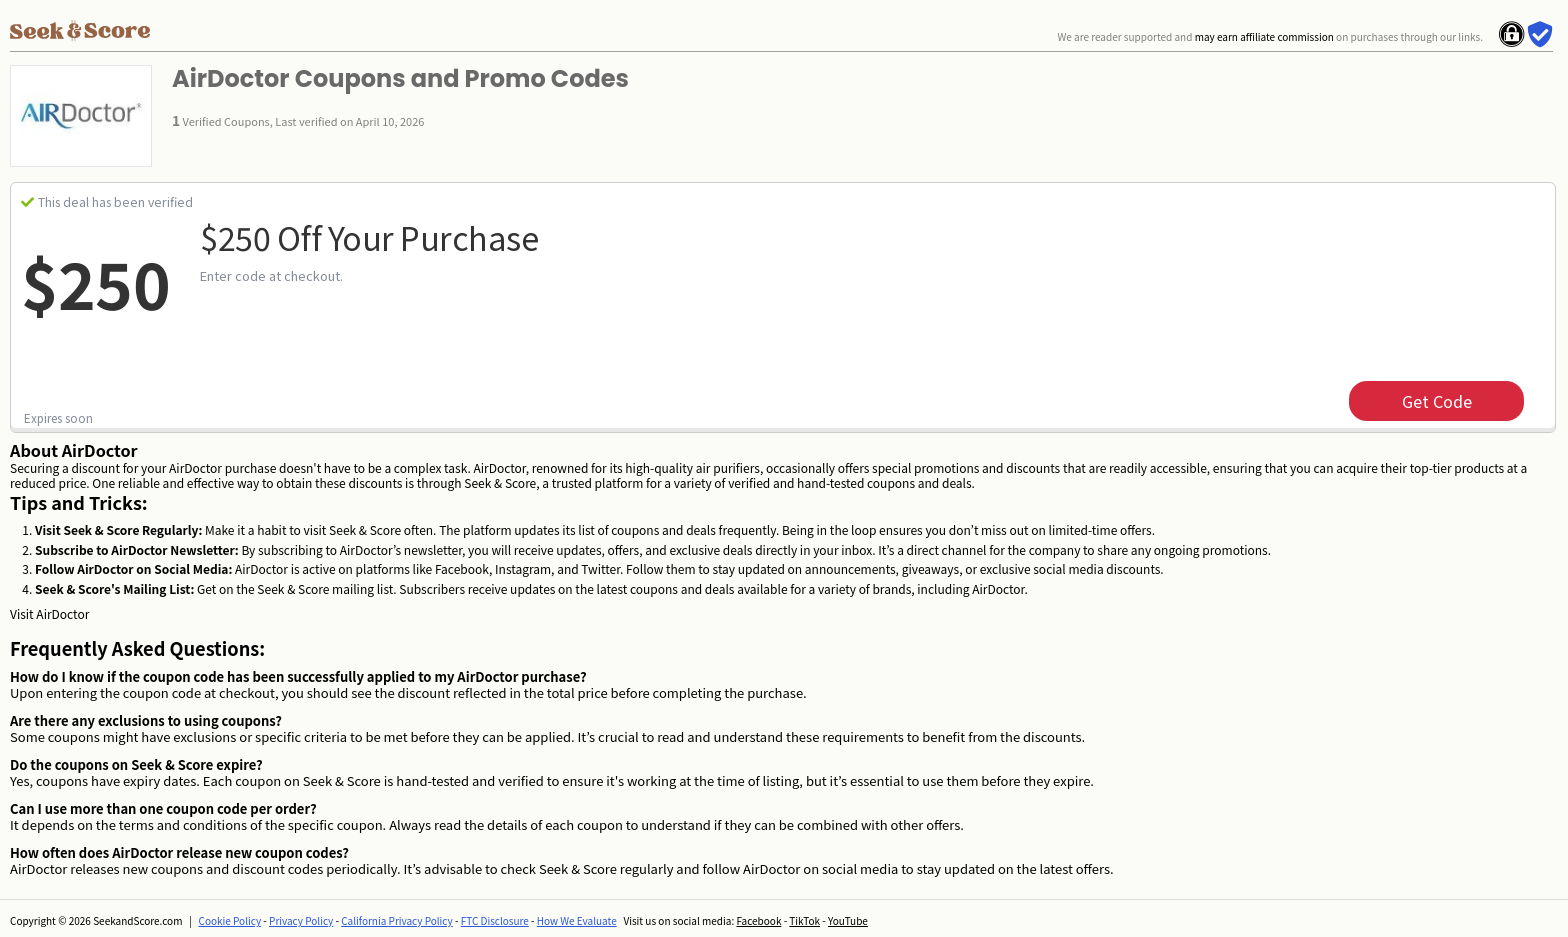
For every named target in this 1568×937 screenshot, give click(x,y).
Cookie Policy (230, 920)
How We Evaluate (577, 920)
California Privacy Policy (397, 920)
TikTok (804, 920)
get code (1437, 401)
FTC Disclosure (495, 920)
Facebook (758, 920)
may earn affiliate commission (1264, 36)
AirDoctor (62, 613)
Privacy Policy (301, 920)
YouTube (848, 920)
